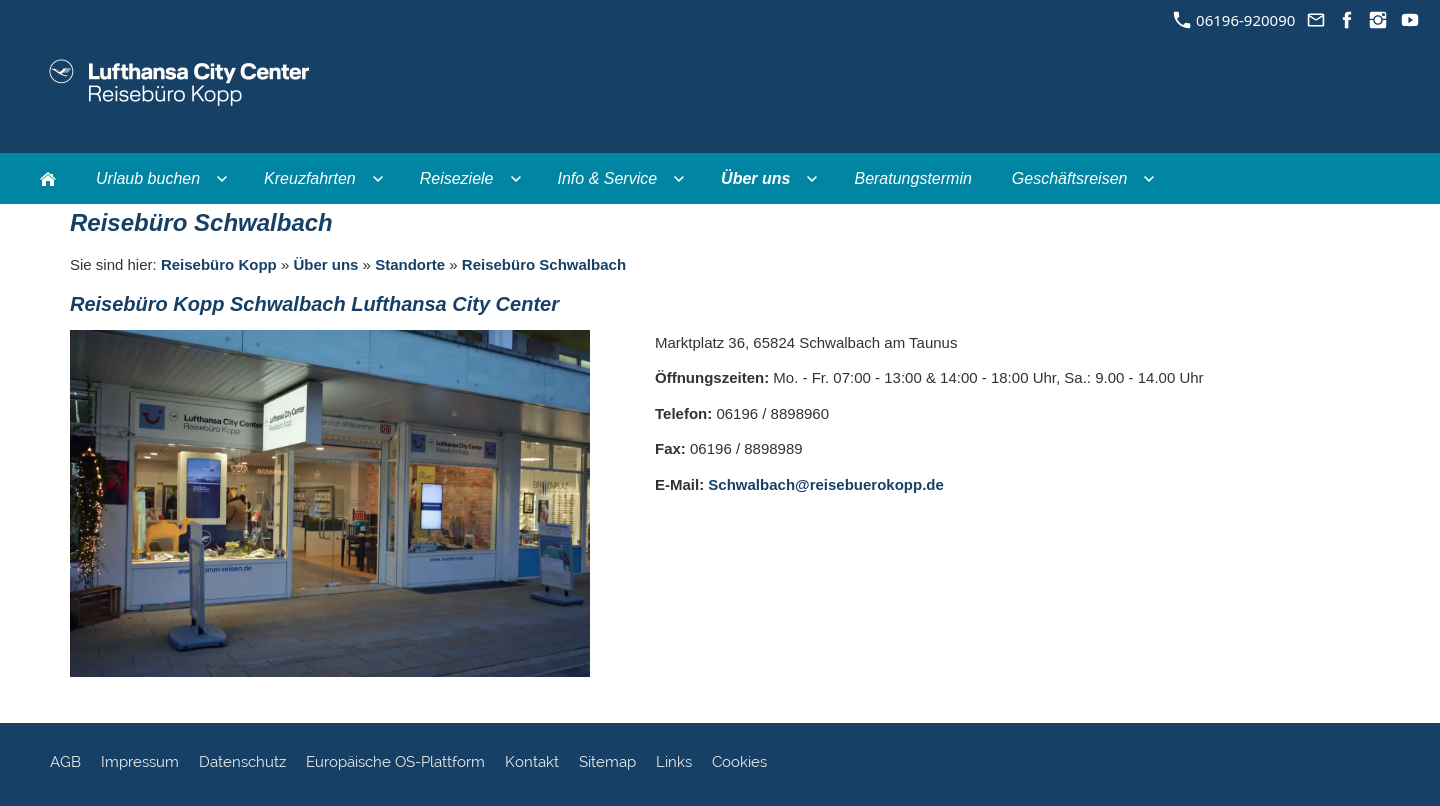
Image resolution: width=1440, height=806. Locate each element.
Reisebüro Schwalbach (544, 264)
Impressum (140, 762)
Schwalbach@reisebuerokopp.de (826, 484)
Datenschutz (242, 762)
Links (674, 762)
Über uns (325, 264)
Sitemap (607, 762)
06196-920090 (1234, 20)
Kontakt (532, 762)
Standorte (410, 264)
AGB (65, 762)
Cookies (739, 762)
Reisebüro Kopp (219, 264)
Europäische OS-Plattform (395, 762)
